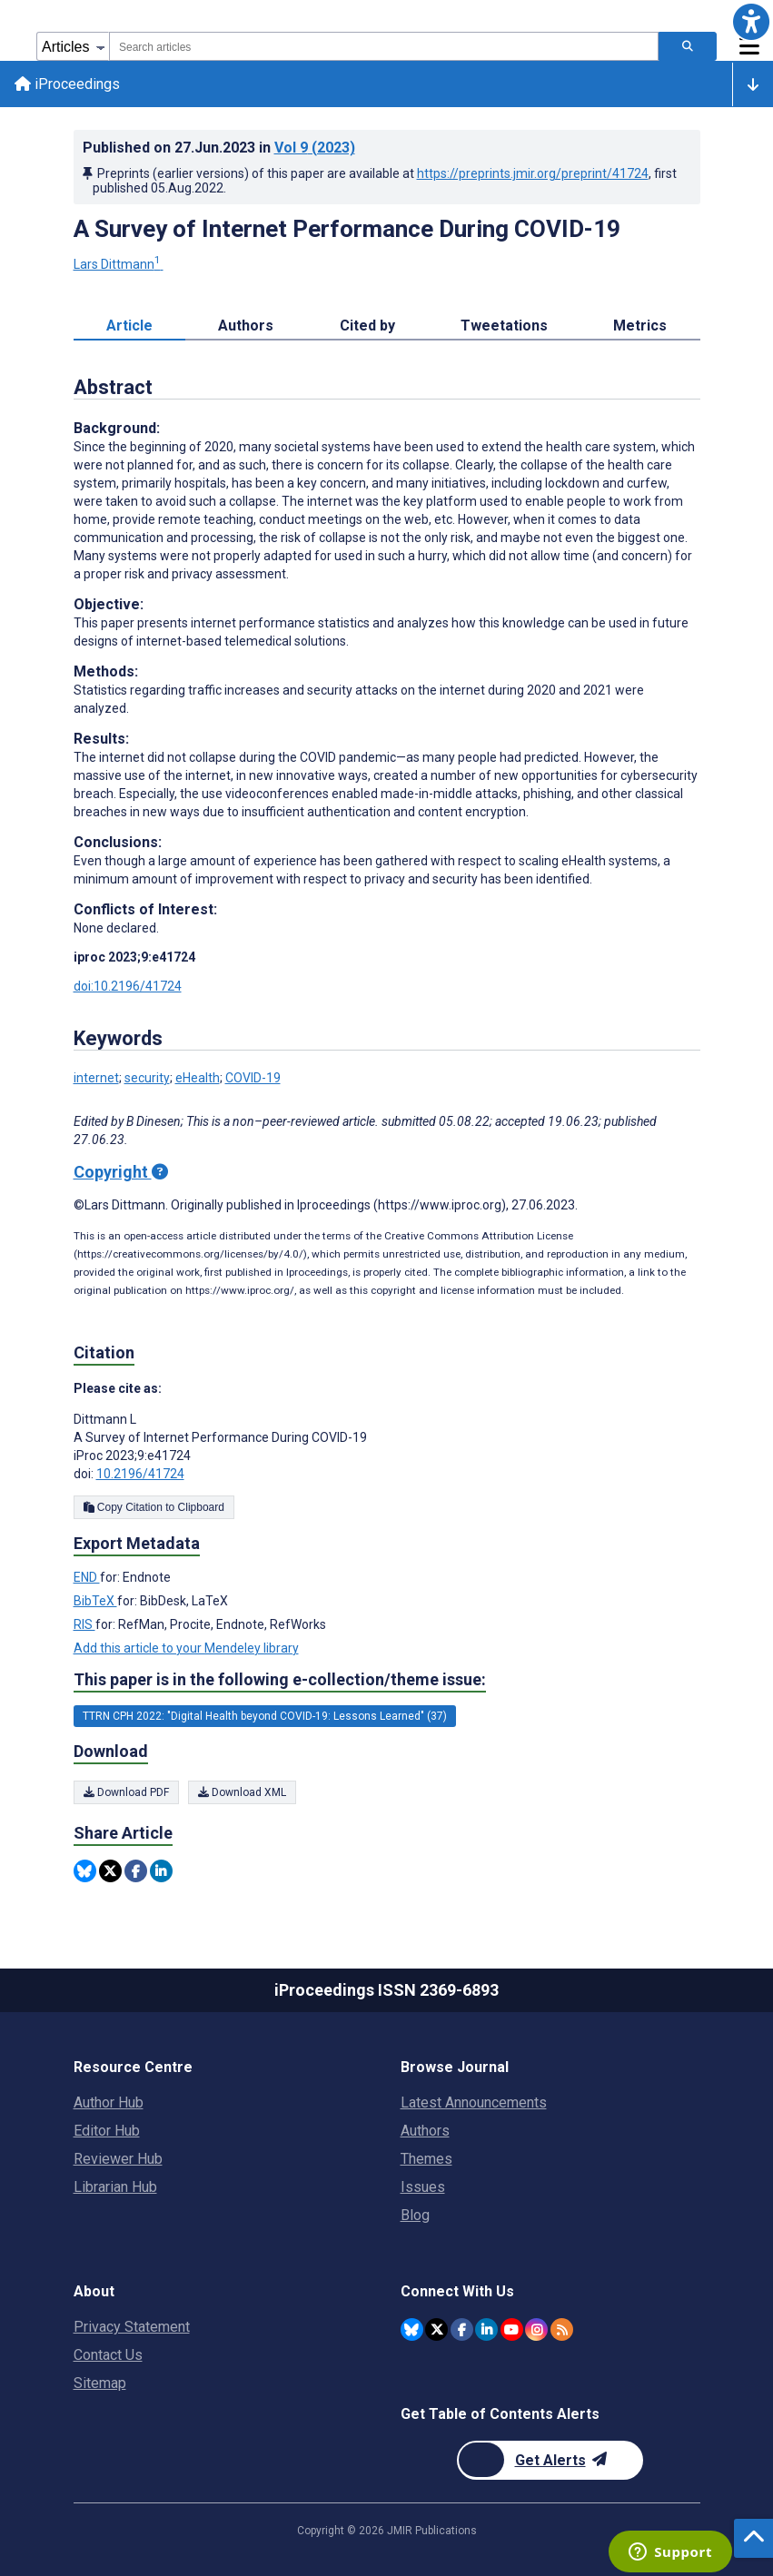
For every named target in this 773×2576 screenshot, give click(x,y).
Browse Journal (455, 2067)
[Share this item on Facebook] (135, 1871)
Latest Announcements (474, 2102)
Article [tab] (129, 325)
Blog (415, 2215)
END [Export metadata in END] (87, 1577)
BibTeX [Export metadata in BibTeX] (95, 1601)
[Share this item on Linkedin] (161, 1871)
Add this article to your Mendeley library (186, 1648)
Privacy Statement (132, 2326)
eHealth (197, 1078)
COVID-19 (253, 1078)
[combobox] (384, 46)
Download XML (242, 1792)
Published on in (219, 147)
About (94, 2291)
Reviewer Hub (118, 2158)
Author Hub (109, 2102)
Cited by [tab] (367, 325)
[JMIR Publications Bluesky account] (412, 2329)
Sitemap (100, 2383)
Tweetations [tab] (504, 325)
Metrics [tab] (640, 325)
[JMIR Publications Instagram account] (536, 2329)
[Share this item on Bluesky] (85, 1871)
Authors (425, 2130)
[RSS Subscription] (561, 2329)
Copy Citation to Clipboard (154, 1507)
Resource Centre (133, 2067)
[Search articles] (688, 46)
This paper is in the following (280, 1680)
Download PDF (126, 1792)
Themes (426, 2158)
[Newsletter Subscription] (550, 2460)
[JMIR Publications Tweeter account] (436, 2329)
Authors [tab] (245, 325)
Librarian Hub (115, 2187)
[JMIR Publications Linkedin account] (486, 2329)
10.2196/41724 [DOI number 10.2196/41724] (140, 1473)
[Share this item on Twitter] (110, 1871)
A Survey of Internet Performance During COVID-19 (347, 228)
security (147, 1078)
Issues (423, 2187)
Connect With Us (457, 2291)
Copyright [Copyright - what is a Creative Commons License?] (121, 1171)
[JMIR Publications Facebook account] (462, 2329)
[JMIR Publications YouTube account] (511, 2329)
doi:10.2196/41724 (128, 986)
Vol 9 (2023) (314, 147)
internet (96, 1078)
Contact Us (108, 2355)
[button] (751, 22)
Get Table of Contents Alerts (500, 2414)
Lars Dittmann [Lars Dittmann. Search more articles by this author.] (119, 264)
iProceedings (67, 84)
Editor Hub (107, 2130)
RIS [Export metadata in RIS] (84, 1624)
